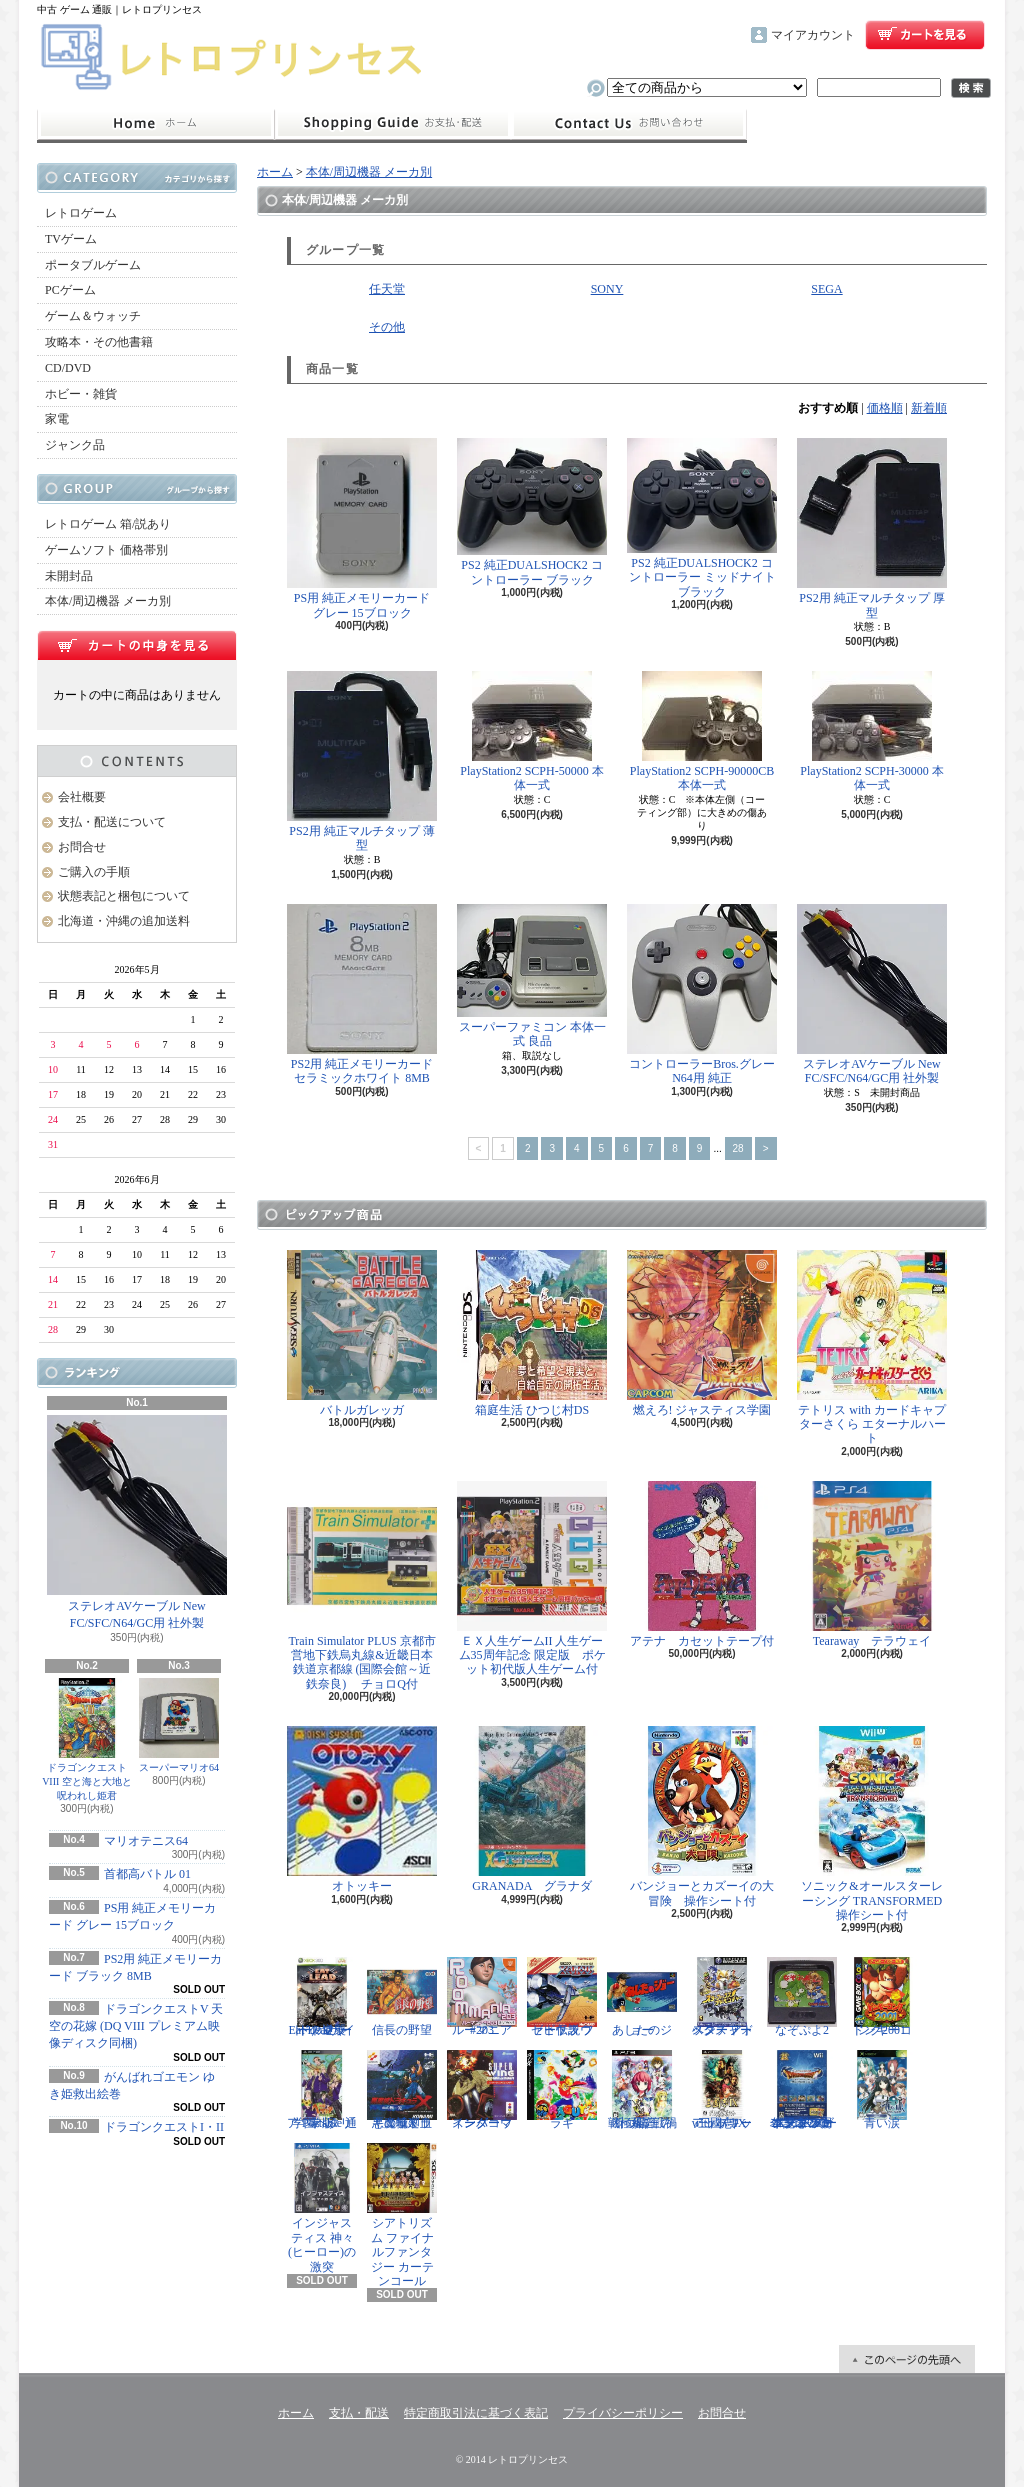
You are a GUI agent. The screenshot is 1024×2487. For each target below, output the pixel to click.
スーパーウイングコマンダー (482, 2090)
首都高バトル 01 (147, 1874)
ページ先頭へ (907, 2359)
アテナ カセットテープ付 (702, 1564)
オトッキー (362, 1809)
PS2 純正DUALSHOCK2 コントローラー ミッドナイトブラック (702, 518)
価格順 (885, 408)
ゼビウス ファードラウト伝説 (562, 1997)
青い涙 (882, 2090)
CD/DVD (68, 368)
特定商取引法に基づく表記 (476, 2413)
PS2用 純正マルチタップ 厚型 (872, 528)
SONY (607, 289)
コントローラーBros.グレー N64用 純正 (702, 994)
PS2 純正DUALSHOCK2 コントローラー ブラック (532, 512)
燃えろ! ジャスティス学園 (702, 1333)
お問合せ (629, 124)
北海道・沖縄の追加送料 (124, 921)
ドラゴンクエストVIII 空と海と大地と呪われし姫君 (87, 1739)
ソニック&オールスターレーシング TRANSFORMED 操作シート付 (875, 1824)
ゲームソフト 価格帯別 (106, 550)
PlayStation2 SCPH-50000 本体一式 (531, 731)
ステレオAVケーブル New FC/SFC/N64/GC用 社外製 (137, 1522)
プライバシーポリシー (623, 2413)
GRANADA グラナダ (532, 1809)
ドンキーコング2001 (882, 1997)
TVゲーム (71, 239)
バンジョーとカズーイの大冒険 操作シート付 (702, 1816)
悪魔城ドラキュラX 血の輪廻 (402, 2090)
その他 (387, 327)
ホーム (155, 124)
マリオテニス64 (146, 1841)
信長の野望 (402, 1997)
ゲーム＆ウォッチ (93, 316)
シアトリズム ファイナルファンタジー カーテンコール (402, 2215)
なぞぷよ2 (802, 1997)
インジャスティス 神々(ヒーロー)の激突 (322, 2208)
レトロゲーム (81, 213)
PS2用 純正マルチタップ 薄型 (362, 761)
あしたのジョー (642, 1997)
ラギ (562, 2090)
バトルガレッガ (362, 1333)
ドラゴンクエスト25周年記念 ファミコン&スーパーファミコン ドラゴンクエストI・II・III (802, 2090)
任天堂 (387, 289)
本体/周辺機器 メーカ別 (108, 601)
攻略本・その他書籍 (99, 342)
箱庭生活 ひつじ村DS (532, 1333)
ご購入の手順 (94, 872)
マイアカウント (813, 35)
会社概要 (82, 797)
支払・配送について (392, 124)
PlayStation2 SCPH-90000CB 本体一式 (702, 731)
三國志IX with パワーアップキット (722, 2090)
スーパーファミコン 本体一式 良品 (532, 976)
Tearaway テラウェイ (872, 1564)
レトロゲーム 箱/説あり (108, 524)
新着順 (929, 408)
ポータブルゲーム (93, 265)
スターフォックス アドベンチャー (722, 1997)
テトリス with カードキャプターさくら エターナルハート (872, 1348)
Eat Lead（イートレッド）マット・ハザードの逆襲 (322, 1997)
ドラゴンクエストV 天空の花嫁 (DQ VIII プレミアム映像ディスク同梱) (136, 2026)
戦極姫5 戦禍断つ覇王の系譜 (642, 2090)
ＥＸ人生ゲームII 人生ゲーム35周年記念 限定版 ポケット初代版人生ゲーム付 (532, 1579)
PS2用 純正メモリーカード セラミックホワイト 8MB (362, 994)
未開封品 (69, 576)
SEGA (826, 289)
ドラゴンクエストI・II (164, 2127)
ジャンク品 (75, 445)
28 (738, 1148)
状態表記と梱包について (124, 896)
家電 (57, 419)
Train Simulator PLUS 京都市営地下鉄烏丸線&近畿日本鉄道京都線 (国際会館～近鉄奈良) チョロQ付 (362, 1586)
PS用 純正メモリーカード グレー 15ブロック (362, 528)
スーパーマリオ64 (179, 1725)
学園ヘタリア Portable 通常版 (322, 2090)
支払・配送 (359, 2413)
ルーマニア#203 (482, 1997)
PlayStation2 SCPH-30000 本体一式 (871, 731)
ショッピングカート (925, 35)
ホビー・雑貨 (81, 394)
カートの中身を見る (137, 645)
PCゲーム (70, 290)
